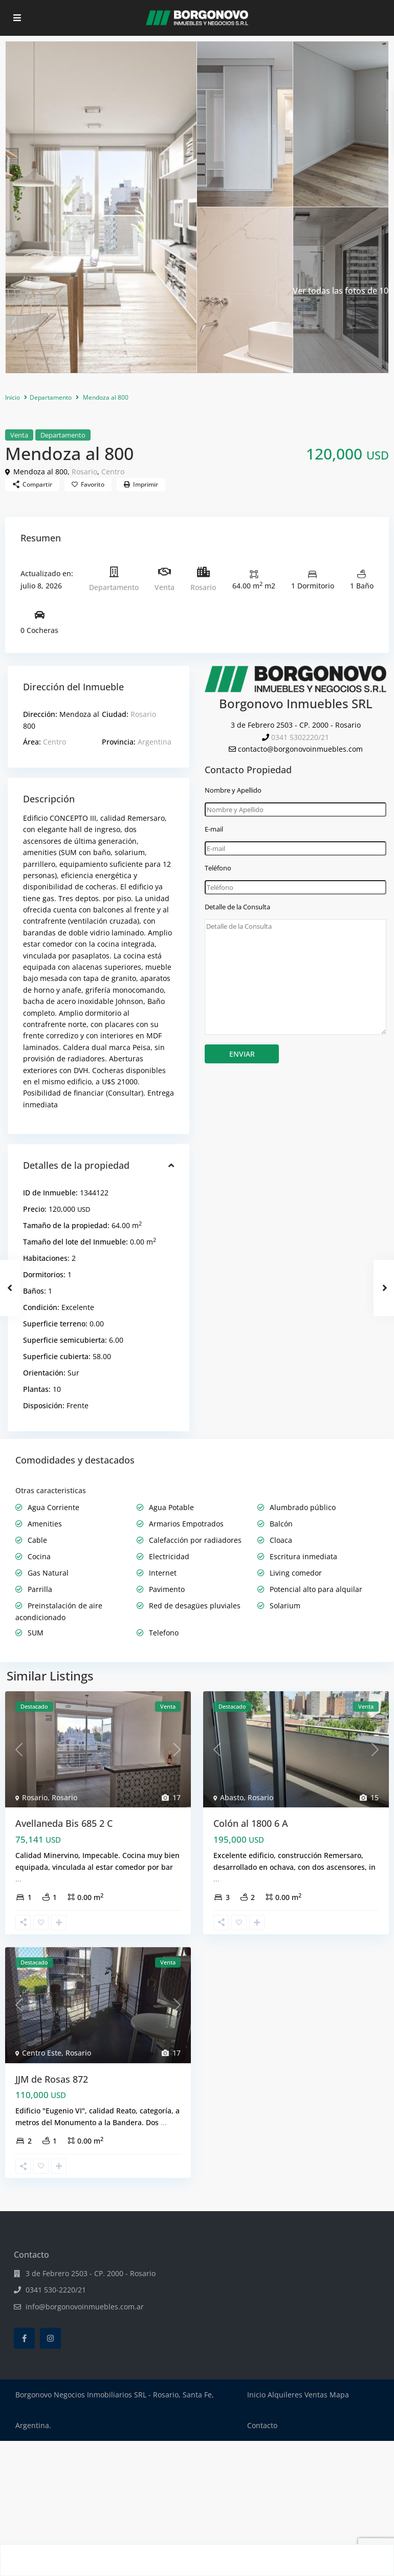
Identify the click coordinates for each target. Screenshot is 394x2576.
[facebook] (24, 2338)
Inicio (12, 397)
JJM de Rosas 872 (51, 2079)
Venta (19, 435)
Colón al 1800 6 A (250, 1823)
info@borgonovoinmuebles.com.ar (85, 2306)
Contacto (262, 2425)
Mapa (339, 2394)
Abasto (232, 1797)
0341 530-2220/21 (56, 2290)
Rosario (84, 471)
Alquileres (285, 2394)
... (18, 1879)
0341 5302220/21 (300, 737)
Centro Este (41, 2053)
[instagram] (50, 2338)
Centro (112, 471)
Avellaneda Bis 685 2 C (64, 1823)
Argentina (154, 742)
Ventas (315, 2394)
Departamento (51, 397)
